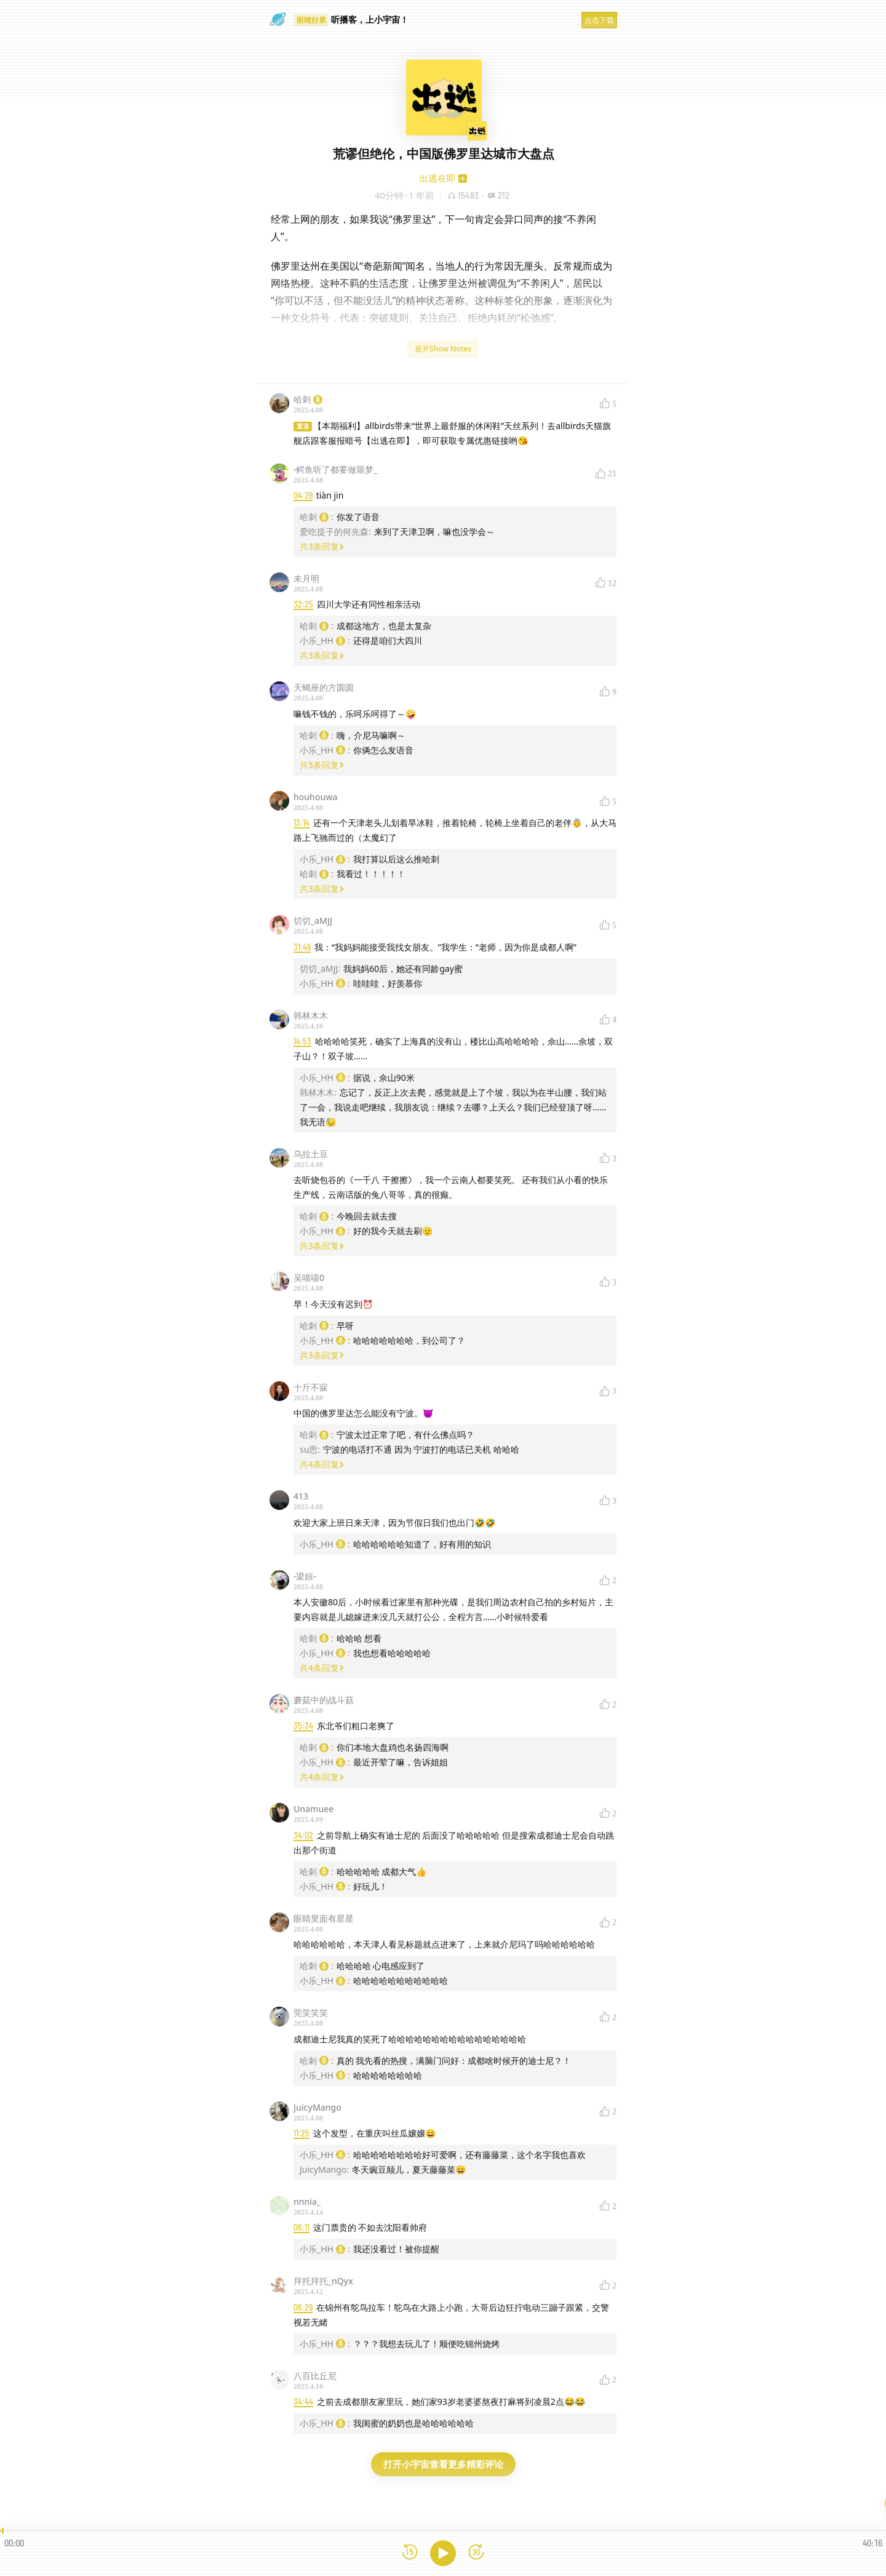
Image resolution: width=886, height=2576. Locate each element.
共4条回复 (322, 1464)
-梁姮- (304, 1576)
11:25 (301, 2133)
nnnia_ (307, 2201)
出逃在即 (437, 178)
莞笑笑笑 (310, 2012)
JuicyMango (317, 2107)
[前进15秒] (476, 2553)
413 (300, 1496)
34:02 (303, 1835)
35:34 (303, 1725)
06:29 (303, 2307)
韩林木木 (310, 1015)
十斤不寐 (310, 1387)
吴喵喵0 (308, 1277)
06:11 (301, 2227)
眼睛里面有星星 (323, 1918)
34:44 (303, 2401)
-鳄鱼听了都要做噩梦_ (335, 469)
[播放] (443, 2553)
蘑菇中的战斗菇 (323, 1700)
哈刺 (307, 399)
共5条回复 (322, 765)
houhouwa (315, 797)
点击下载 (599, 20)
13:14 (301, 822)
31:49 (302, 947)
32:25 (303, 604)
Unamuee (313, 1809)
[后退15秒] (410, 2553)
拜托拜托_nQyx (323, 2281)
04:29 (303, 495)
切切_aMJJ (312, 920)
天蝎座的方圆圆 (323, 687)
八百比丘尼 (315, 2375)
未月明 (306, 578)
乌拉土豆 (310, 1154)
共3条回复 (322, 546)
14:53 (302, 1041)
